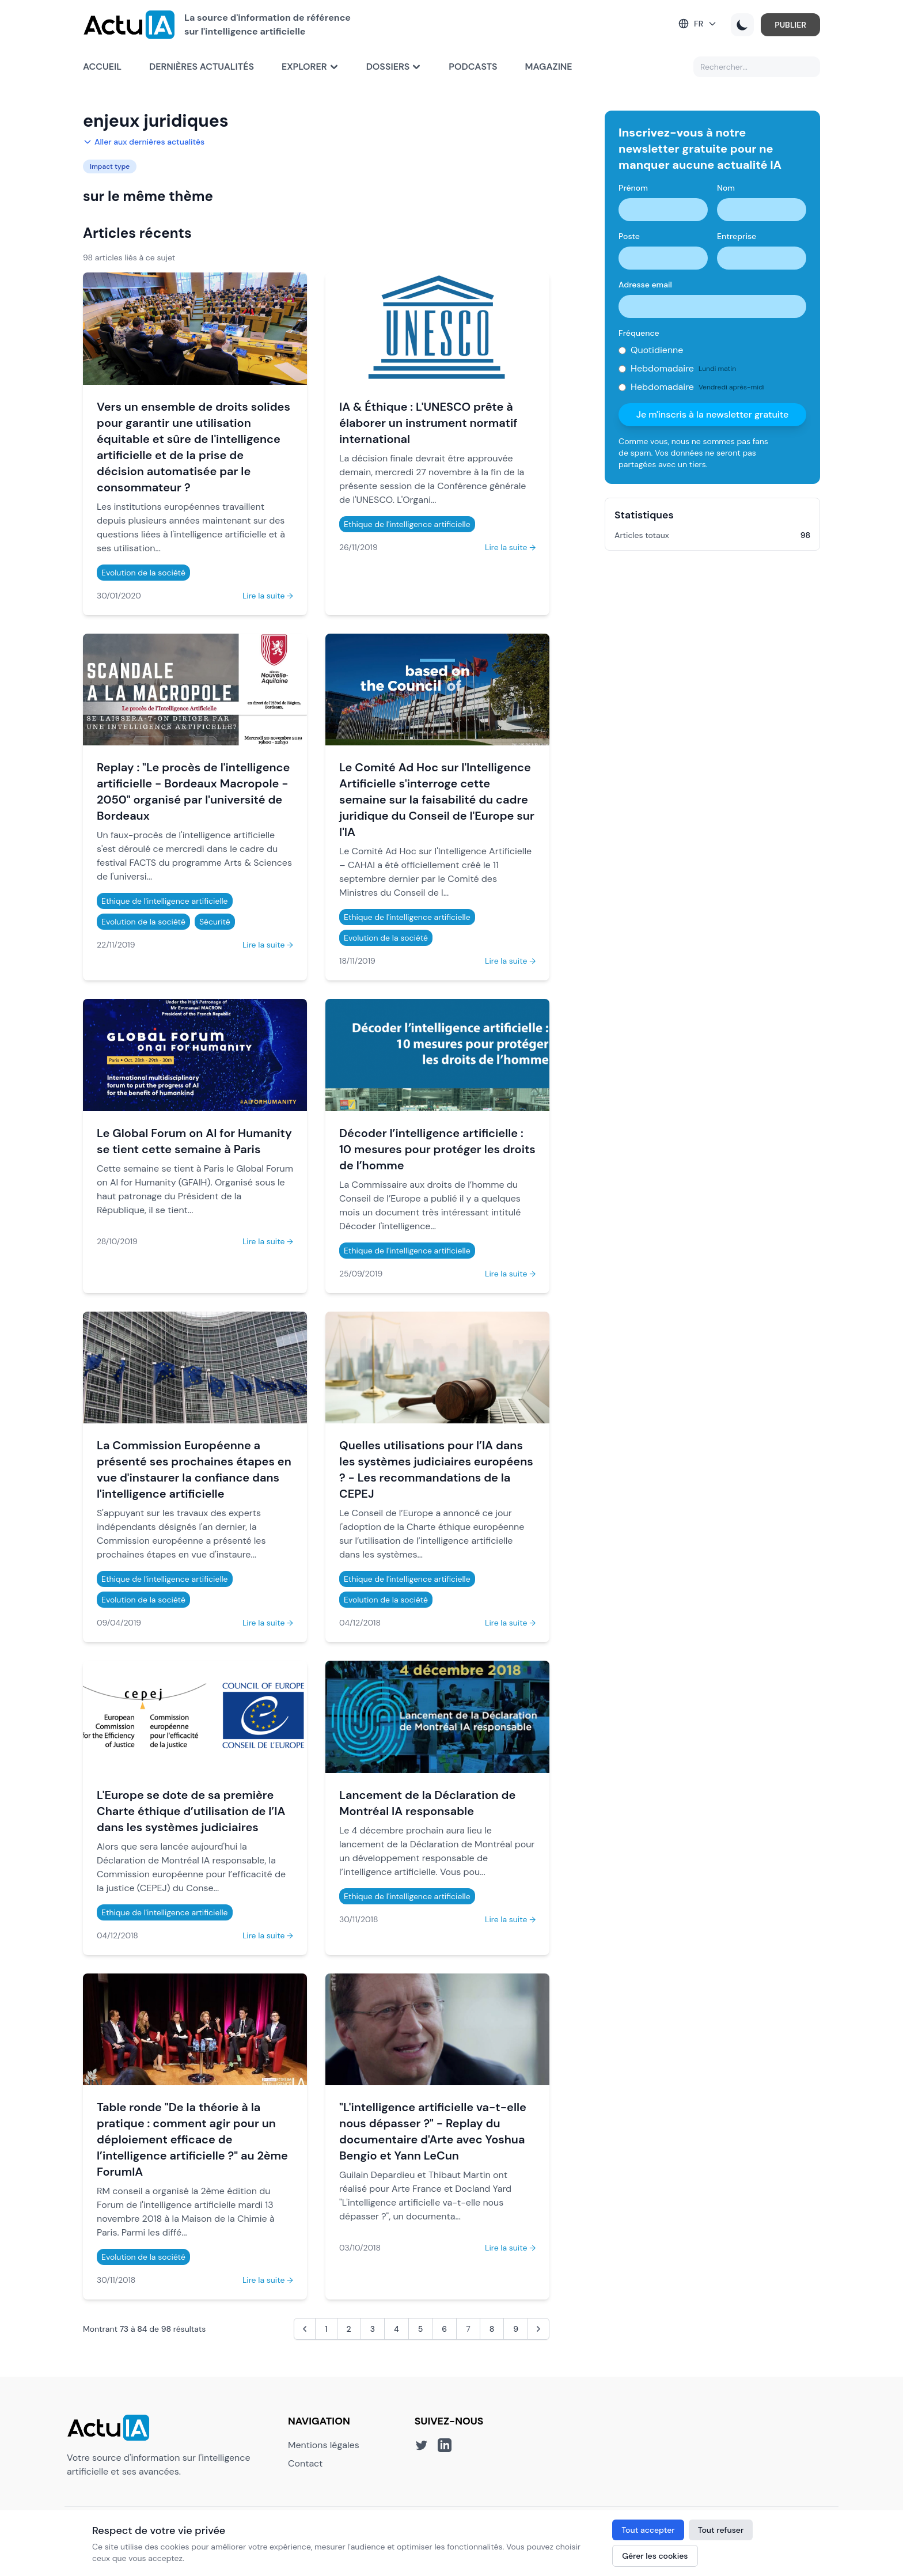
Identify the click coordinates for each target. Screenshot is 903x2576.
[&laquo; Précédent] (305, 2329)
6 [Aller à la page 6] (444, 2329)
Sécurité (214, 921)
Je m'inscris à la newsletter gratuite (712, 414)
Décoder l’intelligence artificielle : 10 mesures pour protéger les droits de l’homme (437, 1149)
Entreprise (736, 236)
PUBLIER (790, 25)
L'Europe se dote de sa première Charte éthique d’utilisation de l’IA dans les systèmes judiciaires (191, 1811)
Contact (305, 2463)
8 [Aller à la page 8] (492, 2329)
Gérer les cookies (655, 2556)
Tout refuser (721, 2530)
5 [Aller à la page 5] (420, 2329)
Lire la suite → (267, 595)
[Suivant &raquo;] (538, 2329)
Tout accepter (647, 2530)
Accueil (102, 66)
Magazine (548, 66)
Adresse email (645, 284)
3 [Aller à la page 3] (372, 2329)
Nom (726, 188)
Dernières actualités (201, 66)
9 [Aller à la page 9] (515, 2329)
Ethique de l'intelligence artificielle (407, 524)
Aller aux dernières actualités (143, 142)
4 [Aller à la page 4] (396, 2329)
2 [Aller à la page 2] (349, 2329)
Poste (629, 236)
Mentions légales (323, 2445)
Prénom (633, 188)
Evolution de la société (143, 572)
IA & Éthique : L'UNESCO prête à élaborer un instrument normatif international (428, 422)
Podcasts (473, 66)
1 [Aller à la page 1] (326, 2329)
